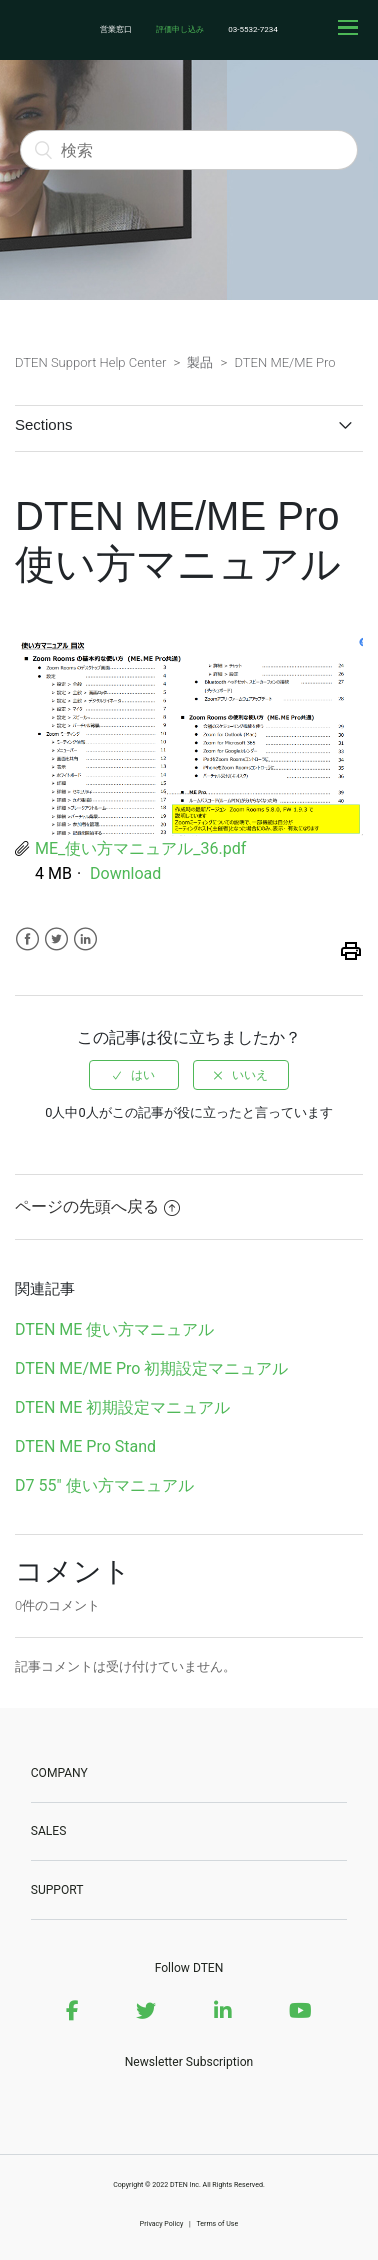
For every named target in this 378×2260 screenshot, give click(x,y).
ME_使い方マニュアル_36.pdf (140, 848)
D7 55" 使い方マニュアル (104, 1485)
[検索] (189, 150)
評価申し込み (180, 29)
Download (125, 873)
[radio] (134, 1075)
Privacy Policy (161, 2223)
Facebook (27, 939)
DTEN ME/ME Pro (284, 362)
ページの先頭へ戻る (97, 1206)
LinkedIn (85, 939)
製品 (200, 362)
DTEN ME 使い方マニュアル (114, 1329)
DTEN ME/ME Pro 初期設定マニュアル (151, 1368)
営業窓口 (116, 29)
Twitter (56, 939)
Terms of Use (217, 2223)
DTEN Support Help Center (90, 362)
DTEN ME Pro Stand (85, 1446)
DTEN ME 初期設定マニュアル (122, 1407)
